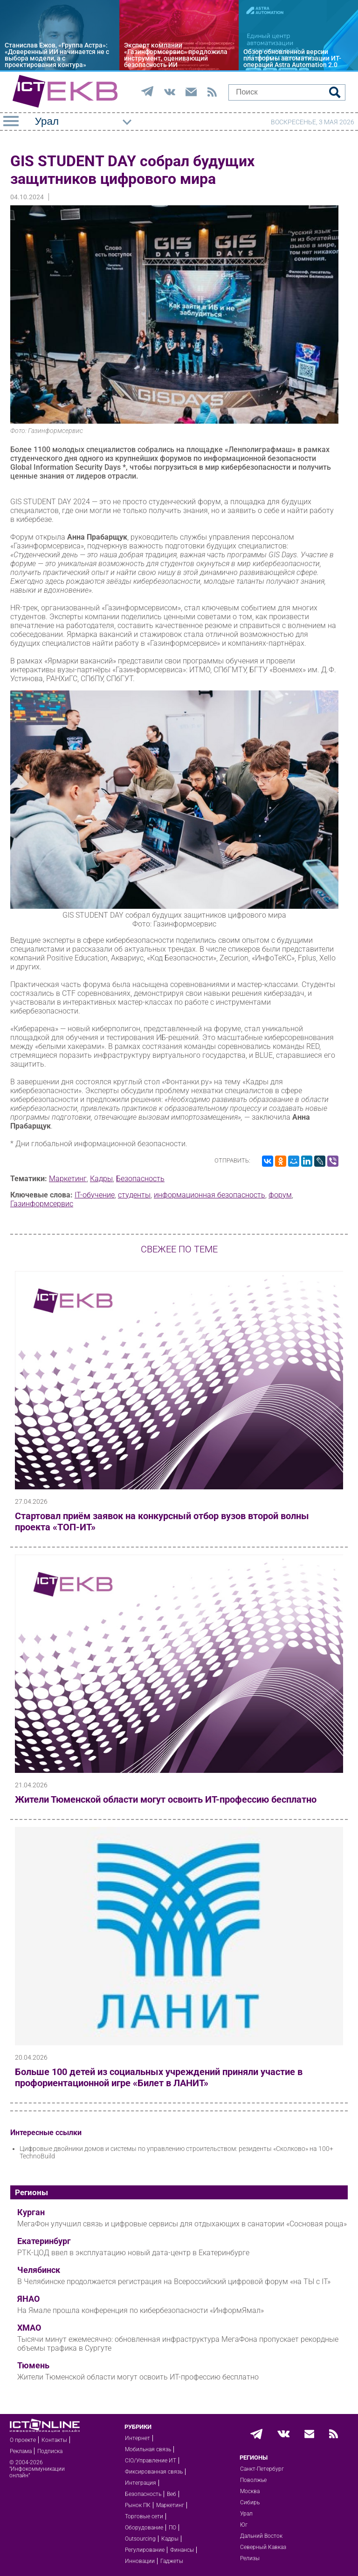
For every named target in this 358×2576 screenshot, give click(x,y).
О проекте (23, 2440)
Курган (31, 2212)
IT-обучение (95, 1194)
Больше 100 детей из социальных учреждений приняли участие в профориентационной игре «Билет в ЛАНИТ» (159, 2077)
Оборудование (144, 2527)
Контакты (54, 2440)
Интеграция (140, 2483)
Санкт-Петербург (262, 2469)
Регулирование (145, 2550)
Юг (244, 2525)
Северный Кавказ (263, 2547)
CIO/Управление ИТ (150, 2460)
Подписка (49, 2451)
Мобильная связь (148, 2449)
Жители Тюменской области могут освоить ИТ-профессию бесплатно (166, 1799)
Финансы (182, 2550)
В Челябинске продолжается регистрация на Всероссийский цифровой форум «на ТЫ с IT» (173, 2281)
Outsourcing (140, 2538)
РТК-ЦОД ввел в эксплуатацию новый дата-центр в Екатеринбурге (133, 2252)
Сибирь (250, 2502)
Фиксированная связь (154, 2471)
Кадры (101, 1178)
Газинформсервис (41, 1203)
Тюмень (33, 2365)
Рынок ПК (138, 2505)
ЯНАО (28, 2299)
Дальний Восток (261, 2536)
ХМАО (29, 2328)
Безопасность (140, 1178)
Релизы (250, 2558)
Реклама (21, 2451)
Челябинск (38, 2270)
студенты (134, 1194)
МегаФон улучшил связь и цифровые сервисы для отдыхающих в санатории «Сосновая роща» (182, 2223)
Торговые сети (144, 2516)
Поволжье (253, 2480)
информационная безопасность (209, 1194)
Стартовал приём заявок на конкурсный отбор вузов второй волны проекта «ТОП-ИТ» (162, 1521)
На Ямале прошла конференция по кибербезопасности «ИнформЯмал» (140, 2310)
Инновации (140, 2561)
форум (280, 1194)
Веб (171, 2494)
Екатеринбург (44, 2241)
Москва (250, 2491)
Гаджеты (171, 2561)
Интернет (137, 2438)
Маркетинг (68, 1178)
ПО (172, 2527)
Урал (246, 2513)
